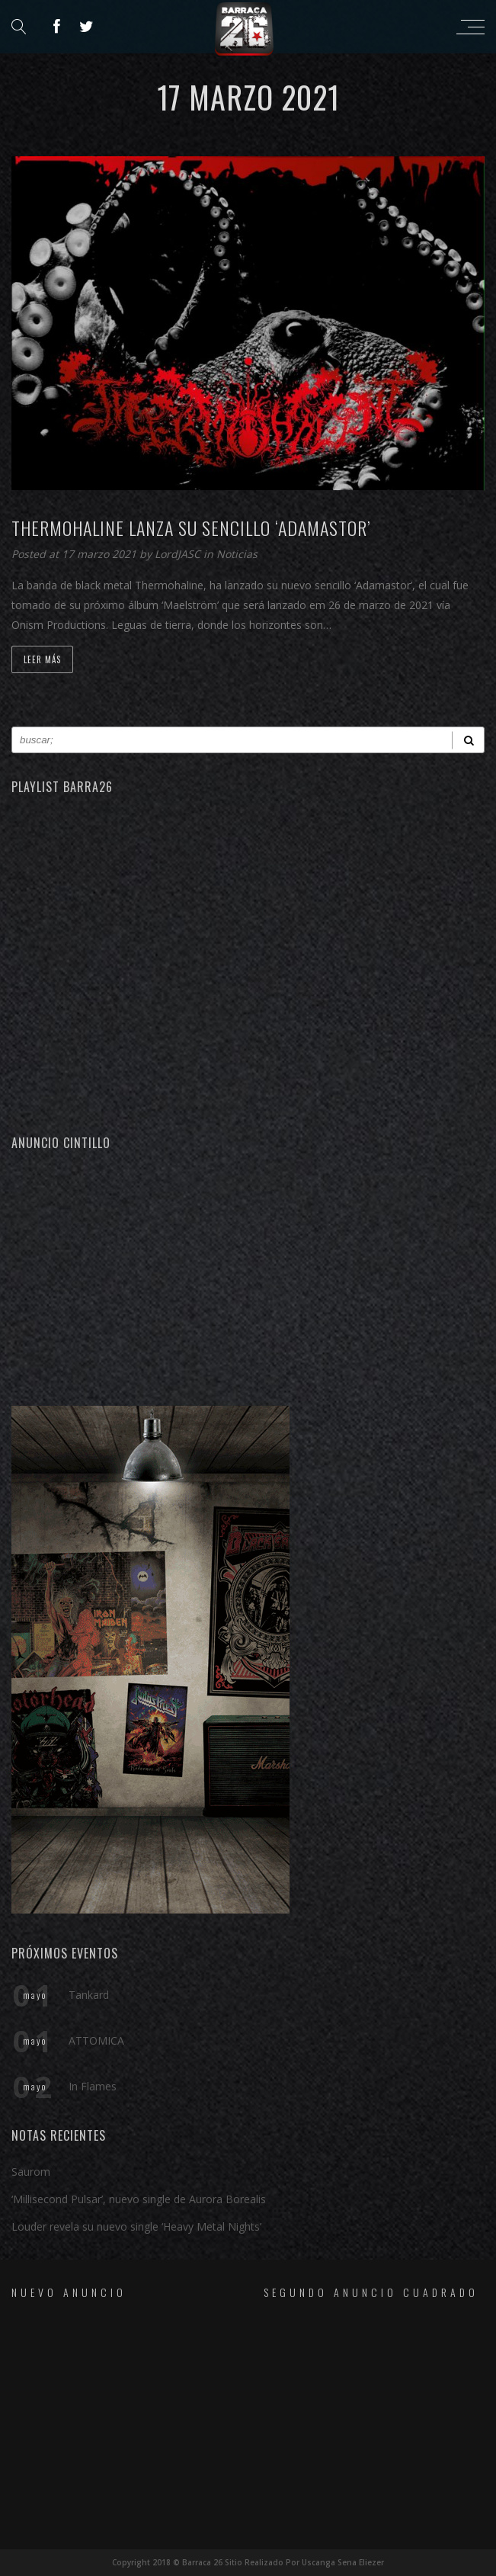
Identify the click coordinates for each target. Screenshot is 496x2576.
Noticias (237, 554)
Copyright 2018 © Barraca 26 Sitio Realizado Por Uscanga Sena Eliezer (248, 2562)
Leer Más (42, 659)
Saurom (30, 2171)
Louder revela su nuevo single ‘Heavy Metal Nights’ (136, 2226)
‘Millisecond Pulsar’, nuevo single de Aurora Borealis (138, 2199)
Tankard (89, 1994)
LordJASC (179, 554)
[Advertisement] (248, 1276)
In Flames (93, 2086)
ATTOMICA (96, 2040)
